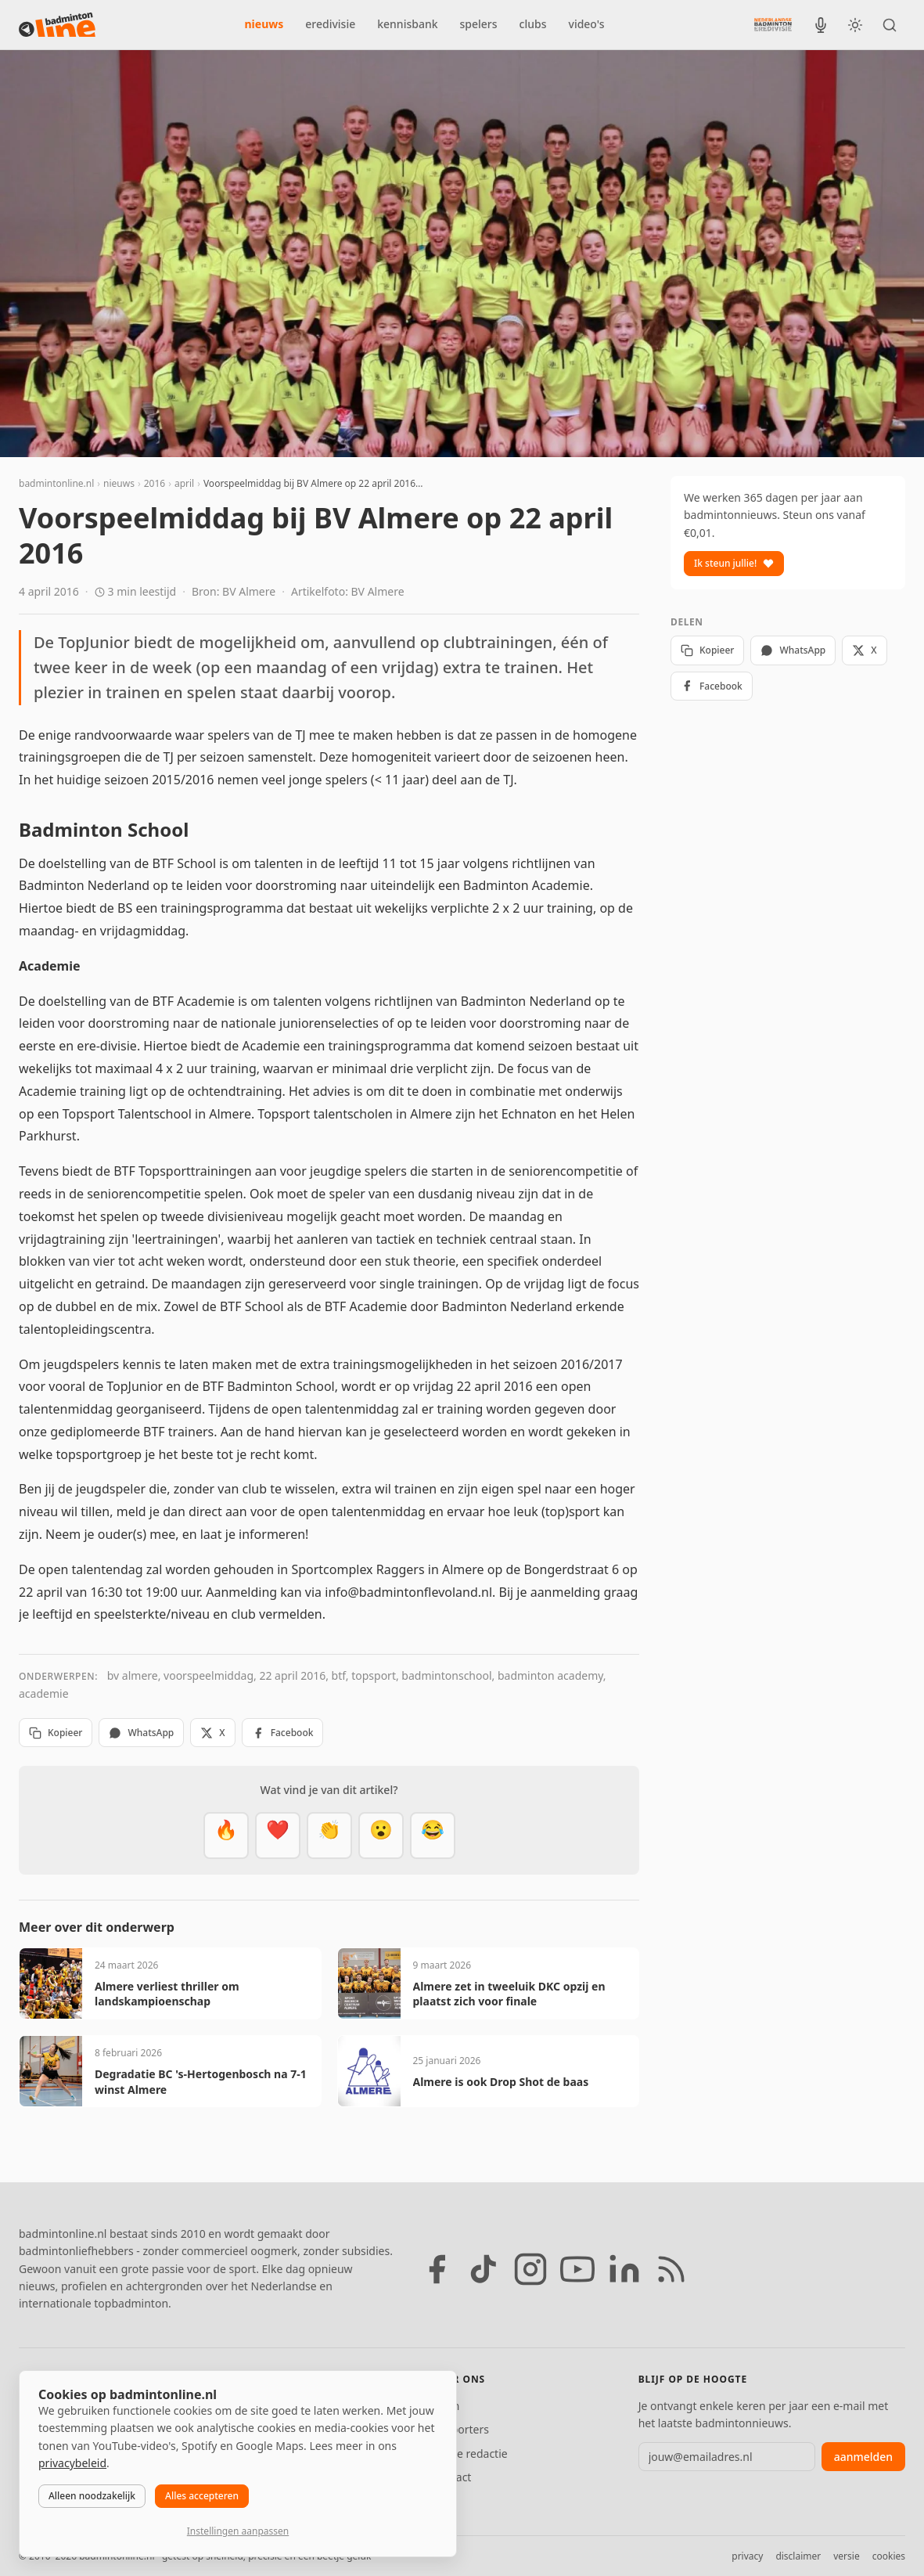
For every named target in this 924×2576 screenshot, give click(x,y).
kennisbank (407, 23)
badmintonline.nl (56, 483)
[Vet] (226, 1835)
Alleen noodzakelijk (92, 2495)
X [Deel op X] (212, 1732)
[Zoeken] (889, 25)
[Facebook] (436, 2269)
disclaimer (798, 2556)
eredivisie (330, 23)
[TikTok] (483, 2269)
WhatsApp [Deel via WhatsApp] (141, 1732)
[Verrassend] (381, 1835)
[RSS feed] (671, 2269)
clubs (533, 23)
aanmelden (863, 2456)
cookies (888, 2556)
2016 (154, 483)
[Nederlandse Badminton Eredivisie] (773, 24)
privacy (747, 2556)
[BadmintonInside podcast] (820, 25)
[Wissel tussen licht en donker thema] (855, 25)
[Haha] (432, 1835)
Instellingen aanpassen (238, 2531)
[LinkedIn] (624, 2269)
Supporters (460, 2429)
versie (846, 2556)
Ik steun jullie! (734, 563)
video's (587, 23)
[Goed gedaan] (329, 1835)
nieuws (264, 23)
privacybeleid (72, 2462)
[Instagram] (530, 2269)
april (184, 483)
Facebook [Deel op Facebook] (283, 1732)
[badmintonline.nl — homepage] (57, 25)
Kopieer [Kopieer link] (55, 1732)
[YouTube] (577, 2269)
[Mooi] (277, 1835)
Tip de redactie (470, 2453)
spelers (479, 23)
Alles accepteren (202, 2495)
